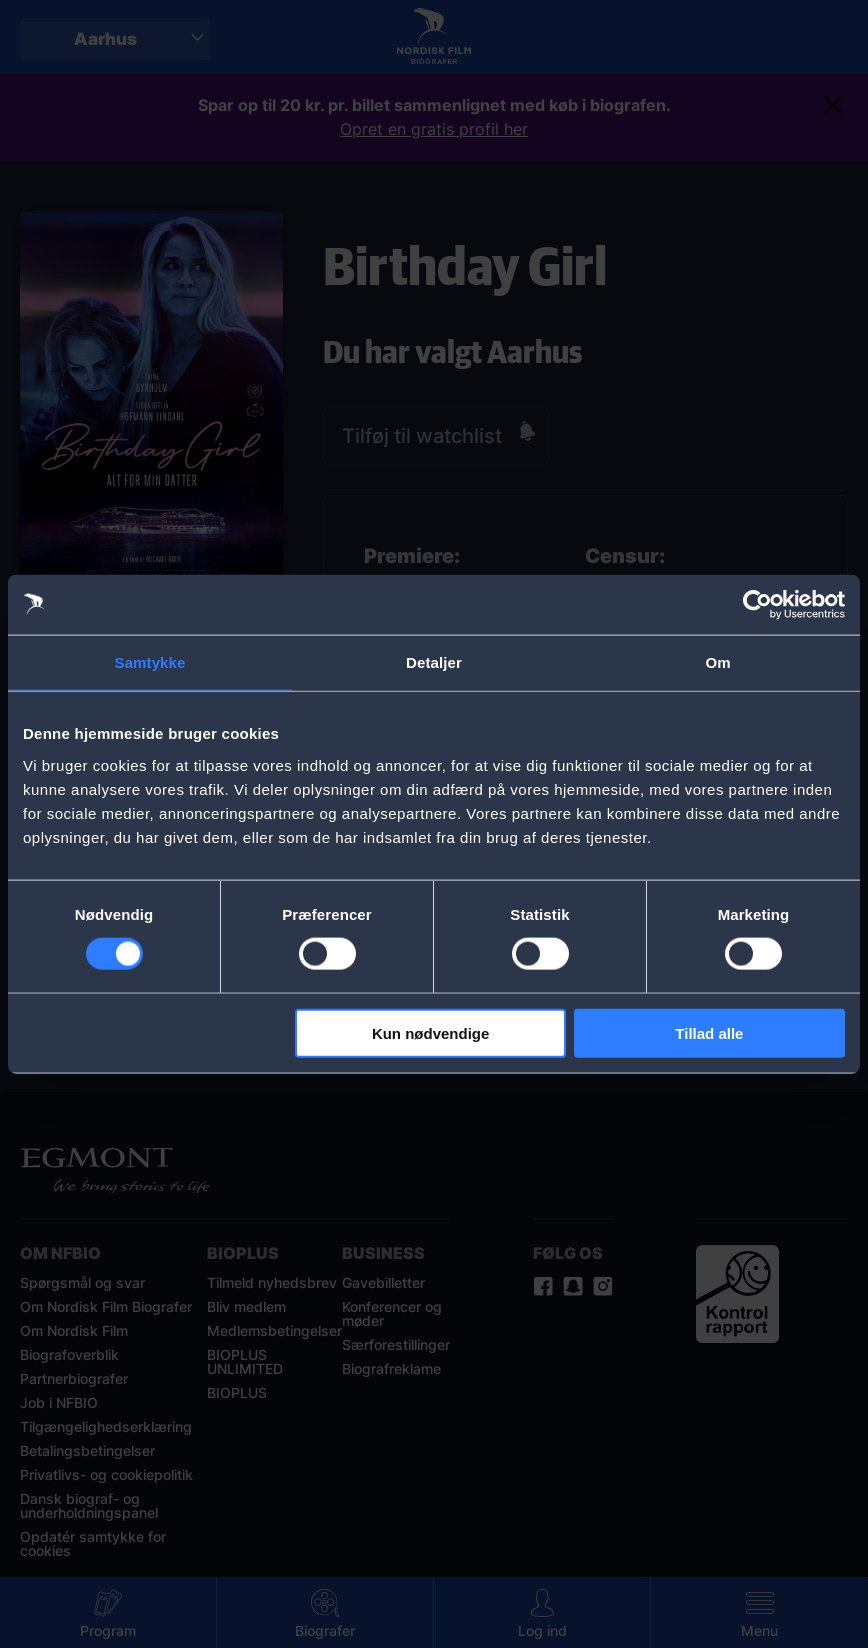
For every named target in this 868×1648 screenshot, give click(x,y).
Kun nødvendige (431, 1032)
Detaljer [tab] (434, 662)
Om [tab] (717, 662)
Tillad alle (709, 1032)
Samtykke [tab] (150, 662)
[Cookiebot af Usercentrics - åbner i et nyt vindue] (757, 605)
